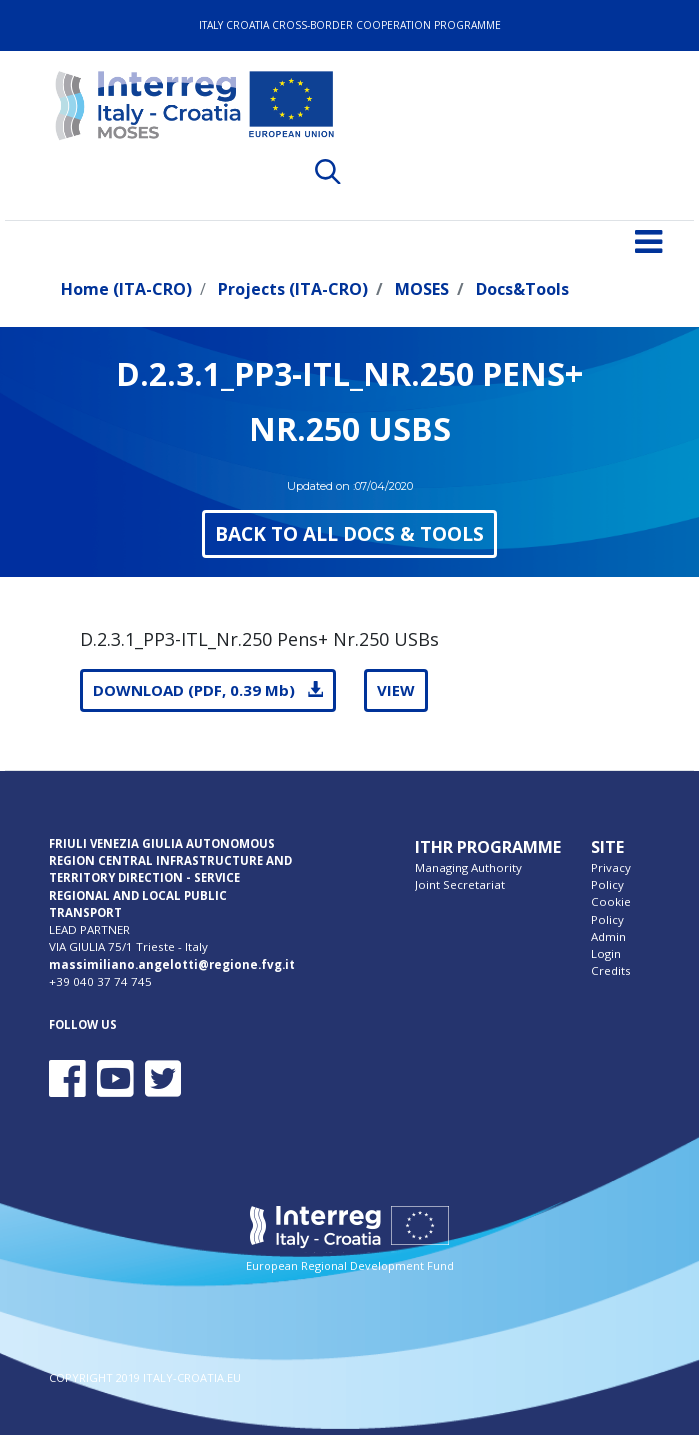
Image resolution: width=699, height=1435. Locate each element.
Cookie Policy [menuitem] (611, 910)
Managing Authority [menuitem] (468, 867)
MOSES (422, 289)
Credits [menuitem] (611, 970)
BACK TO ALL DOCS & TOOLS (349, 533)
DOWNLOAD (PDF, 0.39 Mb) (208, 690)
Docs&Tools (522, 289)
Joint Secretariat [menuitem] (460, 884)
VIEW (396, 690)
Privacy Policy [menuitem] (611, 876)
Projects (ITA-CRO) (293, 289)
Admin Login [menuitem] (608, 945)
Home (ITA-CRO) (126, 289)
